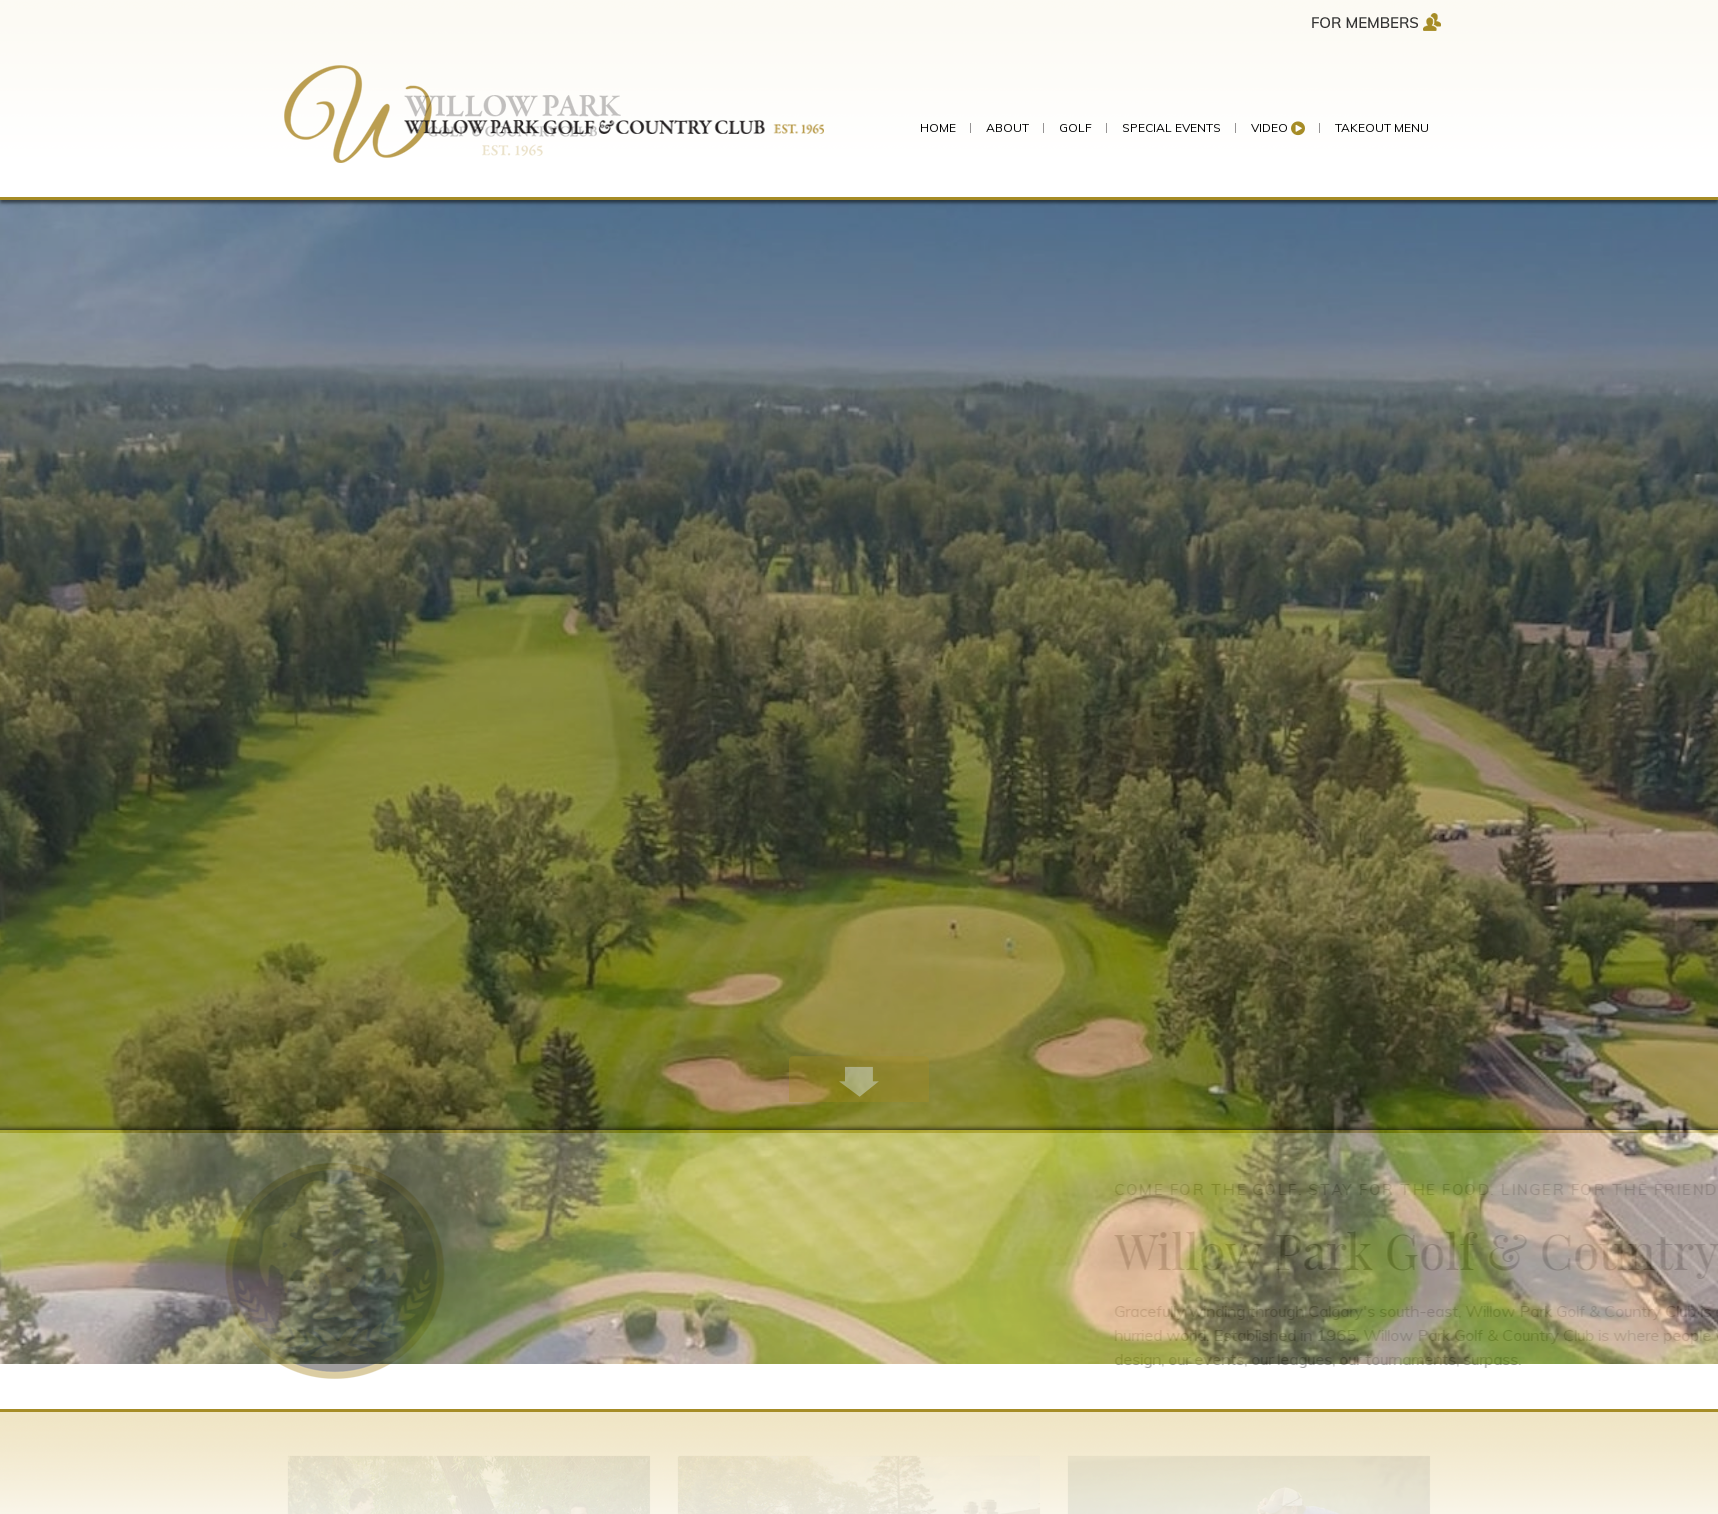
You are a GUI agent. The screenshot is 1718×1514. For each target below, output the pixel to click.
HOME (938, 127)
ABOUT (1007, 127)
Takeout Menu (1382, 127)
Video (1278, 127)
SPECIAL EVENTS (1171, 127)
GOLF (1075, 127)
